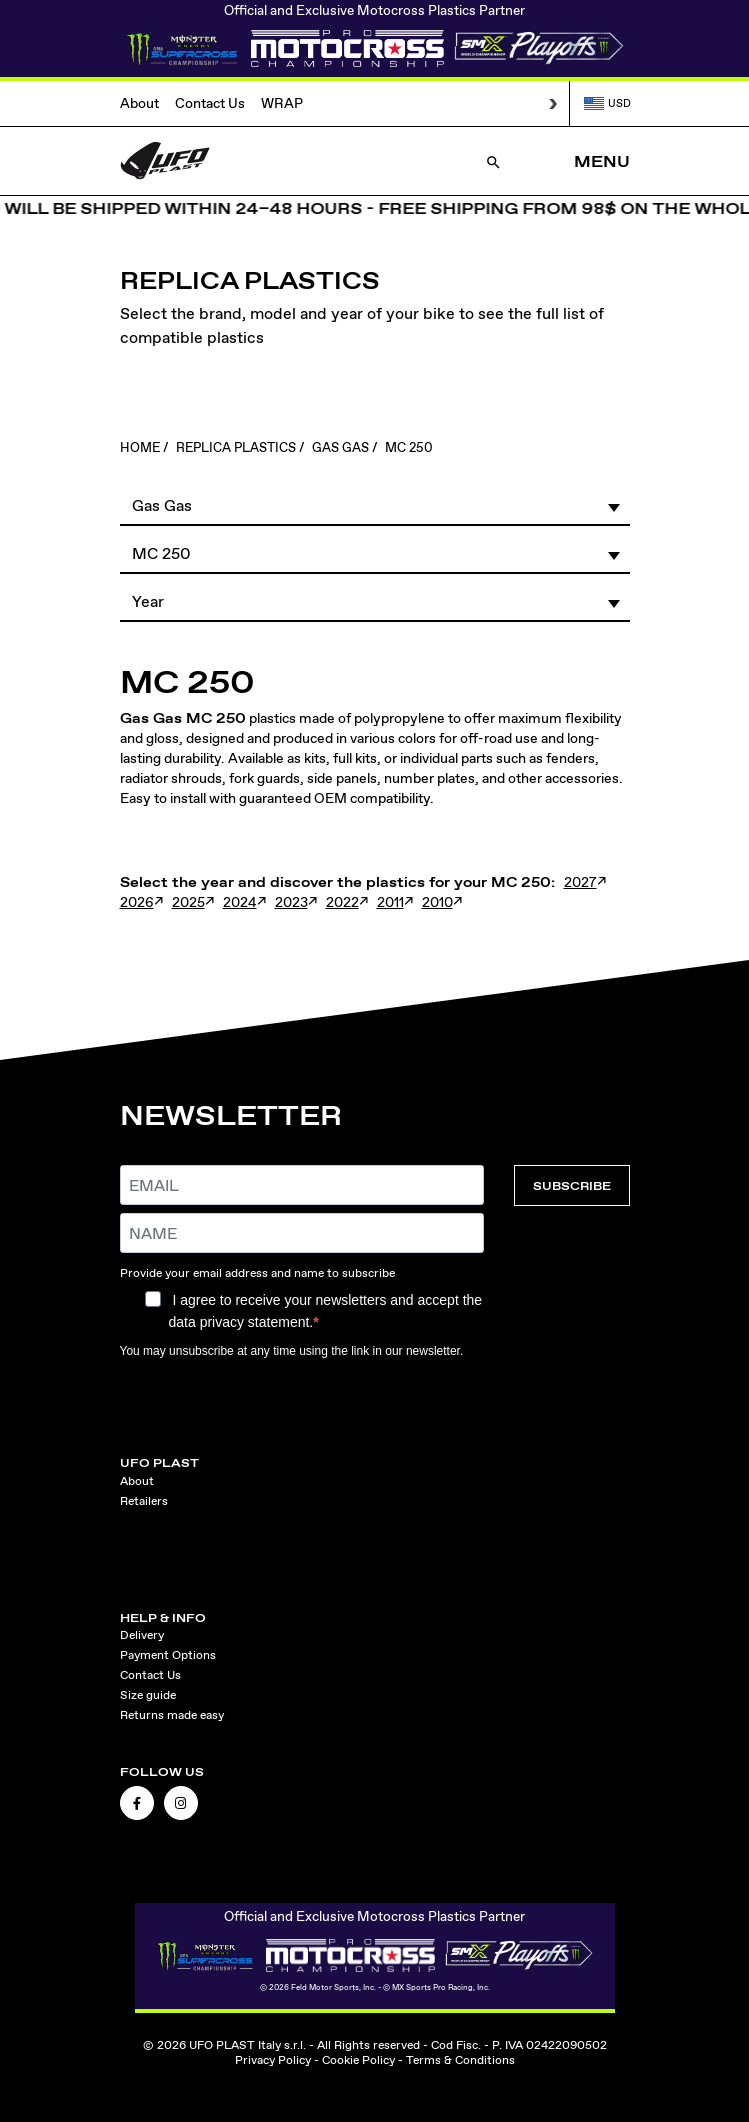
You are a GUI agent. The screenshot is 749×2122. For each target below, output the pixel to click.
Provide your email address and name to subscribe (257, 1273)
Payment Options (168, 1655)
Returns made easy (172, 1715)
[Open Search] (493, 162)
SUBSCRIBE (572, 1185)
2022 (342, 902)
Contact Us (210, 103)
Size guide (148, 1695)
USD (607, 103)
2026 (137, 902)
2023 (291, 902)
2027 (580, 882)
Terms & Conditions (460, 2060)
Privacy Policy (273, 2060)
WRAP (282, 103)
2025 (188, 902)
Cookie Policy (358, 2060)
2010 (437, 902)
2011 (390, 902)
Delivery (142, 1635)
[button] (375, 505)
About (139, 103)
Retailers (144, 1501)
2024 (240, 902)
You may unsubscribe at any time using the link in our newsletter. (292, 1351)
